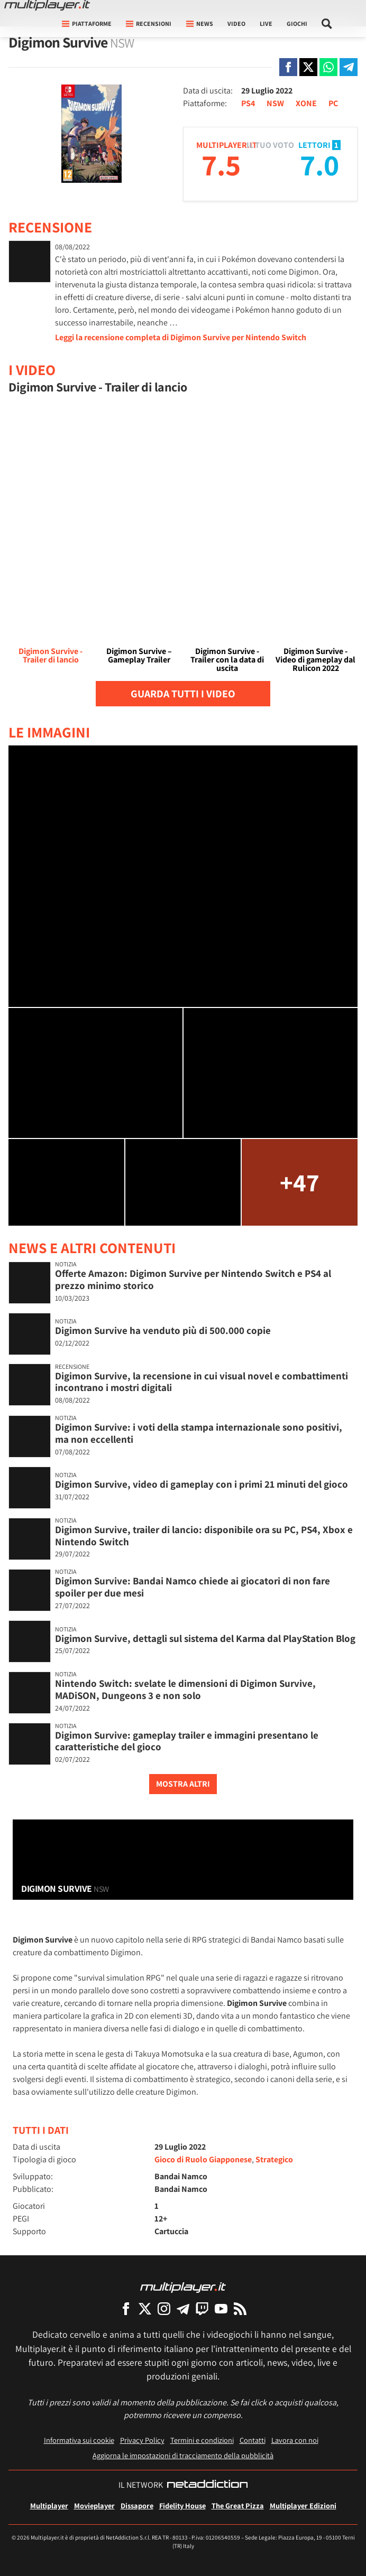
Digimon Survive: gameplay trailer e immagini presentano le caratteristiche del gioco (186, 1741)
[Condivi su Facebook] (288, 67)
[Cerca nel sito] (327, 24)
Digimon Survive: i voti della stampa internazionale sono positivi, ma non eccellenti (198, 1433)
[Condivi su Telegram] (349, 67)
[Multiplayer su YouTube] (221, 2308)
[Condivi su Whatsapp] (328, 67)
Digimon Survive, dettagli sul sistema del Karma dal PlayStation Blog (205, 1638)
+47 (299, 1182)
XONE (306, 103)
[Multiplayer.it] (47, 5)
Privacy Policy (142, 2440)
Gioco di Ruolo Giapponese (203, 2159)
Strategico (274, 2159)
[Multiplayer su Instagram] (164, 2308)
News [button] (199, 23)
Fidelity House (182, 2505)
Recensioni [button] (148, 23)
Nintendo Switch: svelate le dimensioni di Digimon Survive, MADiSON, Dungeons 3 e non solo (185, 1689)
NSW (275, 103)
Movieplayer (94, 2505)
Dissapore (137, 2505)
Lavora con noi (294, 2440)
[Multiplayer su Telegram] (183, 2308)
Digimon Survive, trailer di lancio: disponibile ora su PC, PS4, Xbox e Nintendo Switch (204, 1535)
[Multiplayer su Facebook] (126, 2308)
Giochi (297, 23)
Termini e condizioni (202, 2440)
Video (236, 23)
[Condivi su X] (308, 67)
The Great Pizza (238, 2505)
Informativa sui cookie (79, 2440)
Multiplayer (49, 2505)
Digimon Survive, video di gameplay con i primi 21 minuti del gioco (201, 1484)
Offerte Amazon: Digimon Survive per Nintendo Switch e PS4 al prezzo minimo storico (193, 1279)
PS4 (248, 103)
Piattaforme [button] (87, 23)
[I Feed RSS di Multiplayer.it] (240, 2308)
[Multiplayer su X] (145, 2308)
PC (333, 103)
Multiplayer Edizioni (303, 2505)
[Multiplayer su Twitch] (202, 2308)
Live (266, 23)
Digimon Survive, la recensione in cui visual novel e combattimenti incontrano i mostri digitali (201, 1381)
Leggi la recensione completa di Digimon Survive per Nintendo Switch (180, 337)
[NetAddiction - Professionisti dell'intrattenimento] (207, 2485)
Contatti (253, 2440)
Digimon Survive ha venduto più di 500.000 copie (163, 1330)
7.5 (221, 164)
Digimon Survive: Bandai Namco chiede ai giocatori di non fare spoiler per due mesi (192, 1586)
